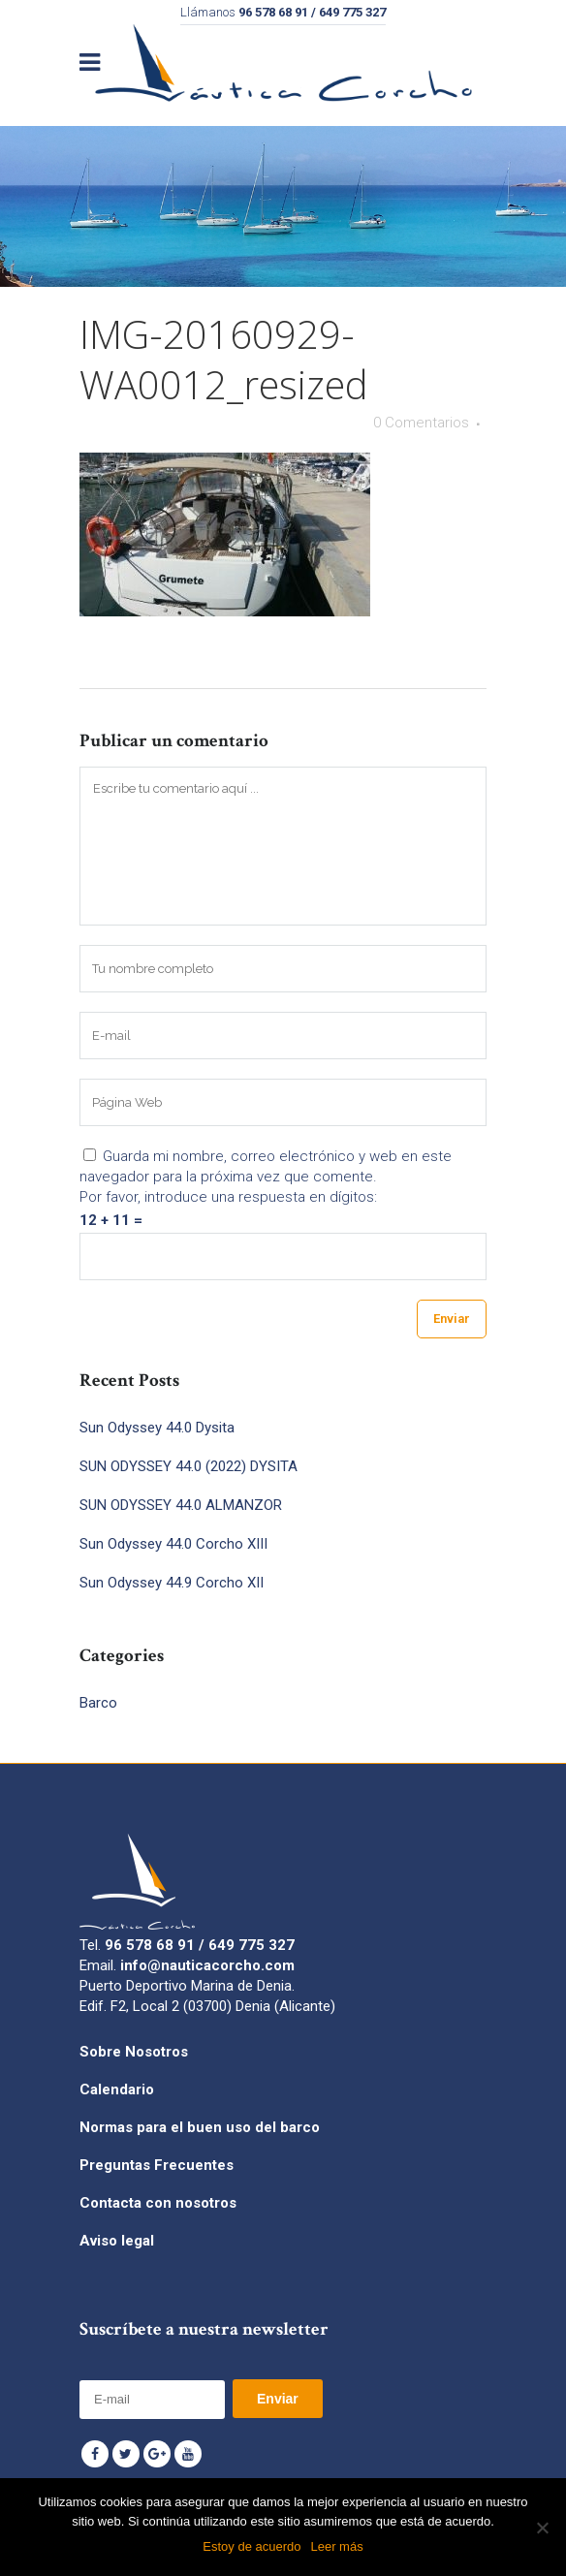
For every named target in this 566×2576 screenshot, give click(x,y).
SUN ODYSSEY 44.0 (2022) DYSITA (188, 1466)
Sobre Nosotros (133, 2051)
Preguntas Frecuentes (156, 2165)
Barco (98, 1703)
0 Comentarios (421, 422)
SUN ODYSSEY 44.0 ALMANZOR (180, 1505)
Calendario (116, 2089)
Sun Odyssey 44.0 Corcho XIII (173, 1544)
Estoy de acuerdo (251, 2546)
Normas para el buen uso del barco (199, 2127)
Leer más (336, 2546)
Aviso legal (116, 2240)
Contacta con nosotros (157, 2203)
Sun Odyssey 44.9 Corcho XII (171, 1582)
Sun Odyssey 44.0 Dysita (157, 1427)
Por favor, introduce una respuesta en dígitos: (228, 1197)
